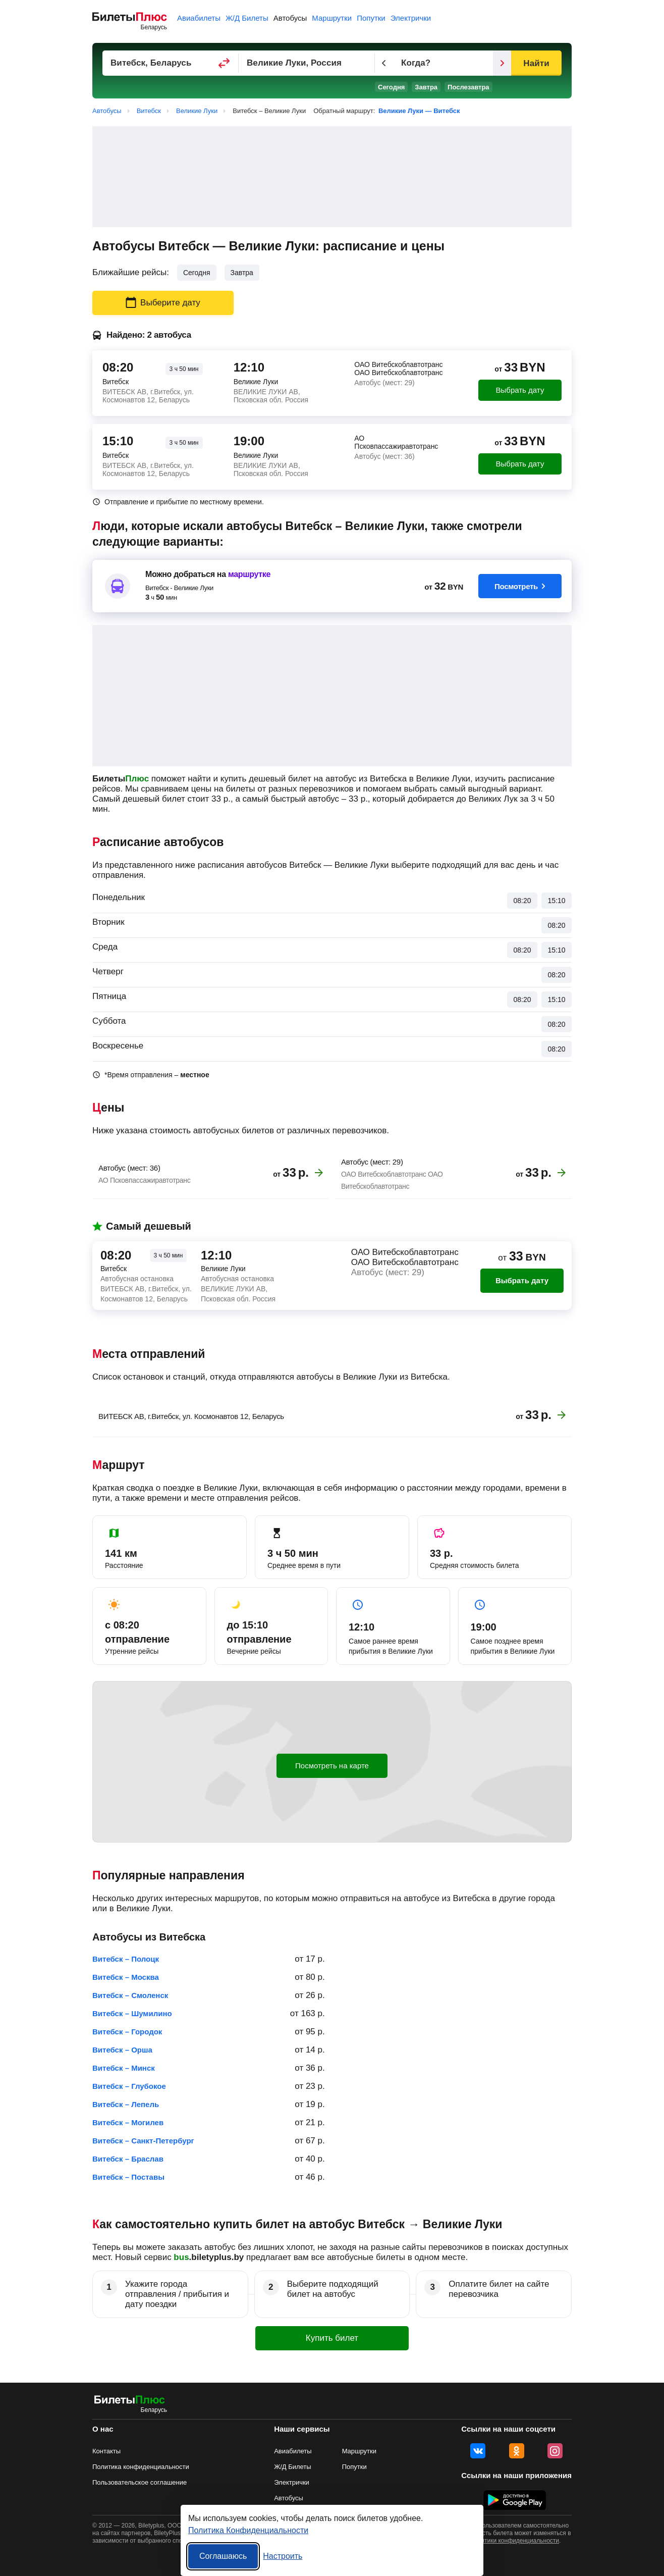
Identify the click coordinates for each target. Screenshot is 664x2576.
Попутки (371, 18)
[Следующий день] (502, 63)
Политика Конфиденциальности (248, 2530)
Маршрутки (332, 18)
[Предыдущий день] (384, 63)
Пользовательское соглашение (139, 2482)
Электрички (411, 18)
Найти (536, 63)
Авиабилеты (198, 18)
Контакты (106, 2451)
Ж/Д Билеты (247, 18)
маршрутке (249, 574)
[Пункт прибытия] (307, 63)
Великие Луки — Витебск (419, 111)
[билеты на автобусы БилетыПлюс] (129, 2401)
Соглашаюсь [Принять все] (223, 2556)
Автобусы (290, 18)
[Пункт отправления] (170, 63)
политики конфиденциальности (515, 2540)
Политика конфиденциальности (140, 2466)
